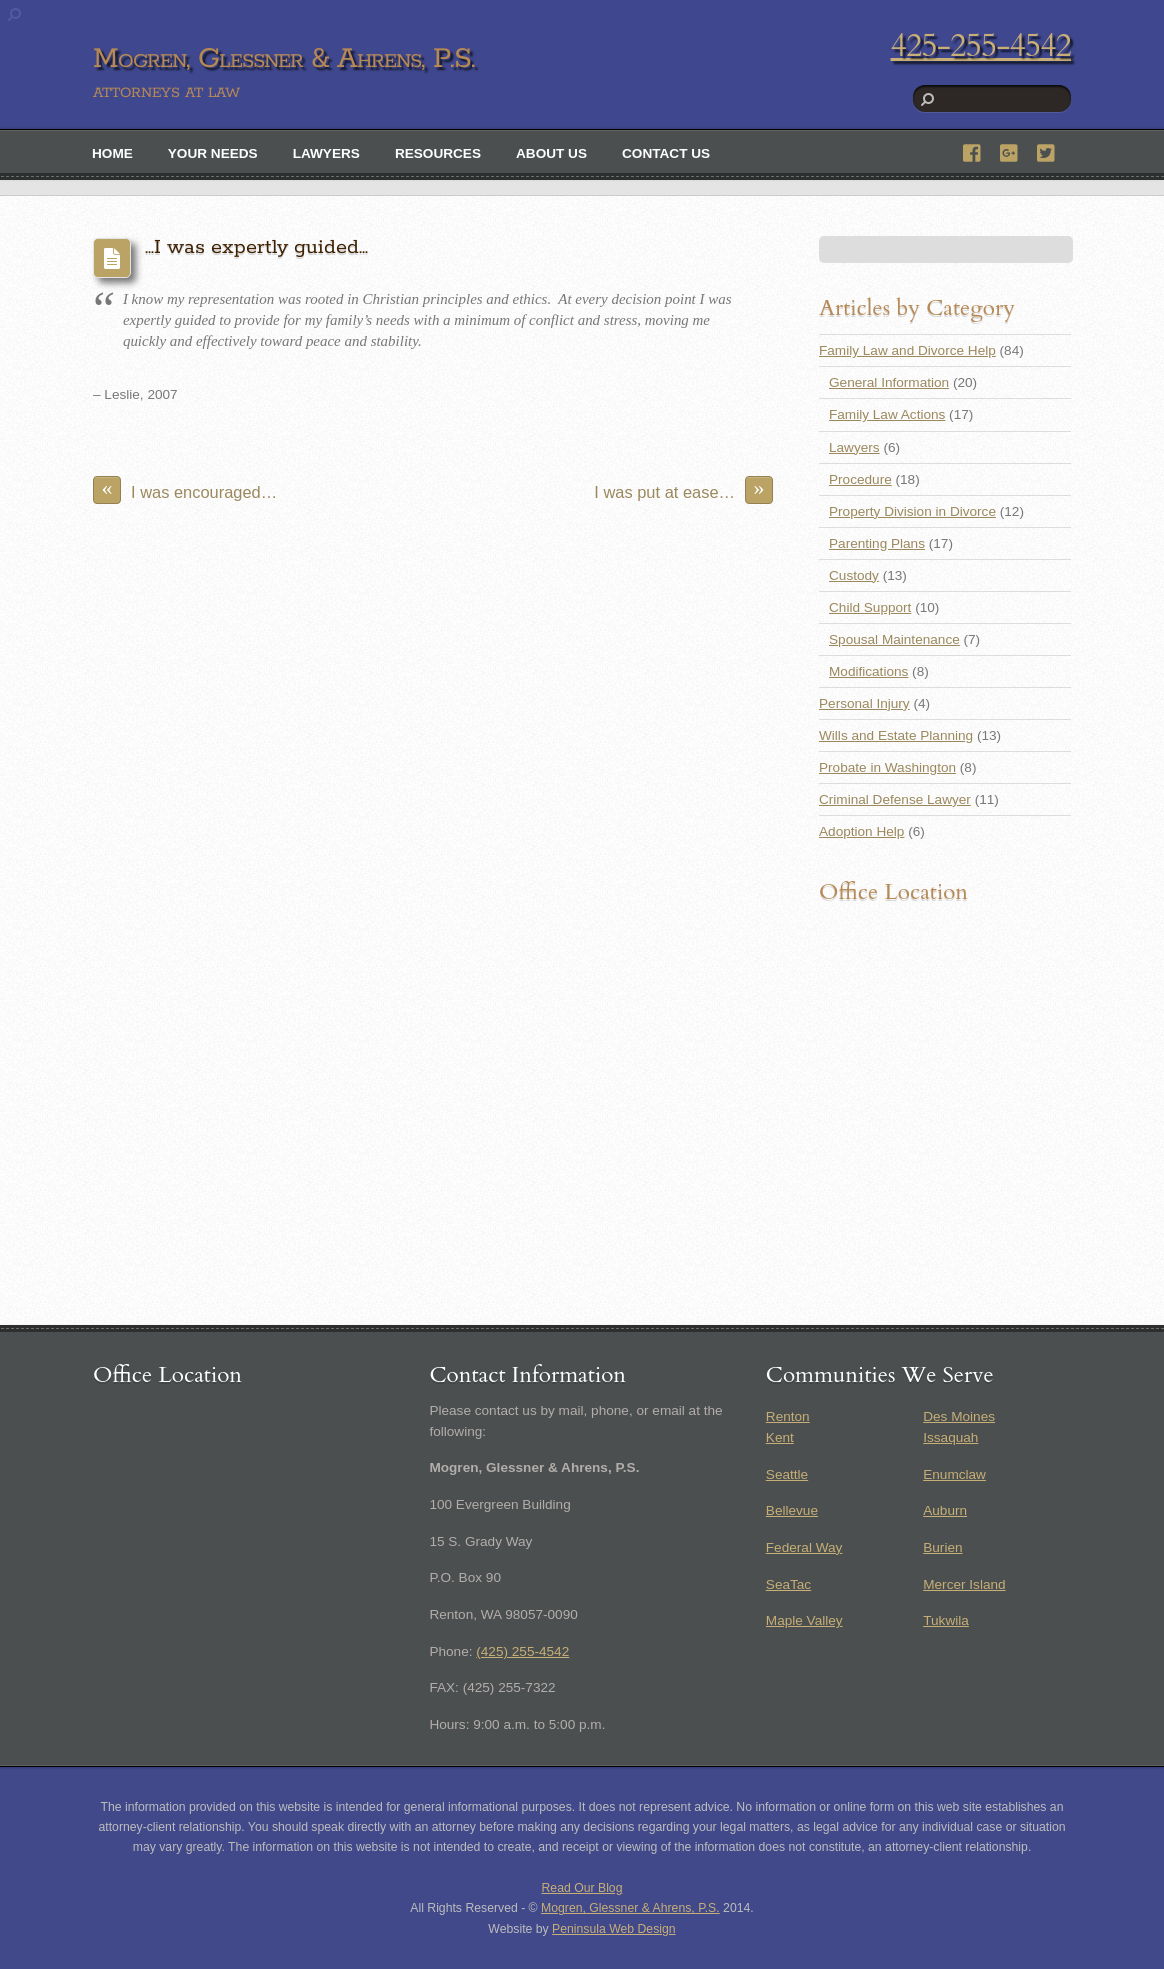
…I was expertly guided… (256, 247)
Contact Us (666, 153)
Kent (780, 1437)
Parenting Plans (877, 543)
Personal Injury (864, 703)
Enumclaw (954, 1474)
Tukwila (946, 1620)
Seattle (787, 1474)
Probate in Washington (887, 767)
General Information (889, 382)
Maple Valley (804, 1620)
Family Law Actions (887, 414)
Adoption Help (861, 831)
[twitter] (1047, 150)
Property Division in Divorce (912, 511)
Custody (854, 575)
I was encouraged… (185, 490)
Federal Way (804, 1547)
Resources (438, 153)
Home (112, 153)
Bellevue (792, 1510)
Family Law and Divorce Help (907, 350)
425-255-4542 (981, 46)
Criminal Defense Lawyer (895, 799)
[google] (1010, 150)
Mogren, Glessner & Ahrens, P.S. (630, 1908)
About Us (551, 153)
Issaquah (950, 1437)
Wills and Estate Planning (896, 735)
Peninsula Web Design (614, 1929)
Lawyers (326, 153)
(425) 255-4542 (522, 1651)
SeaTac (788, 1584)
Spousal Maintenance (894, 639)
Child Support (870, 607)
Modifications (868, 671)
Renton (788, 1416)
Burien (942, 1547)
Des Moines (959, 1416)
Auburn (945, 1510)
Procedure (860, 479)
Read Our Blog (582, 1888)
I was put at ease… (683, 490)
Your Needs (213, 153)
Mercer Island (964, 1584)
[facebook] (973, 150)
